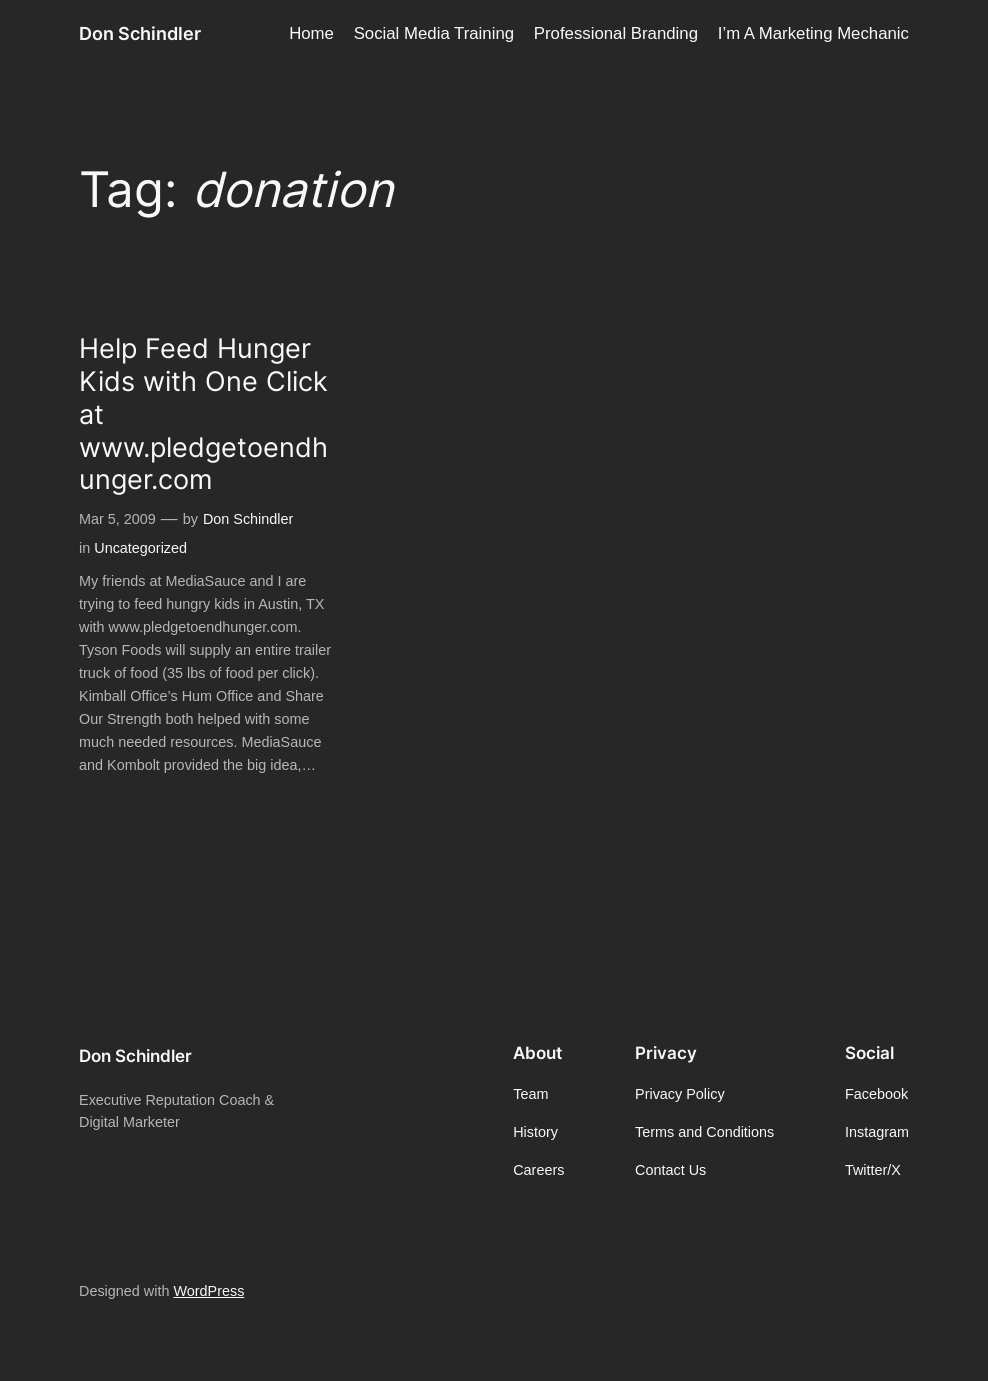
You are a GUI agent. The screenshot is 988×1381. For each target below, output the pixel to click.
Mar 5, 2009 (117, 519)
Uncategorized (140, 548)
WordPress (208, 1291)
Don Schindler (140, 33)
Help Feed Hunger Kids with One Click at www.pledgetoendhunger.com (203, 414)
